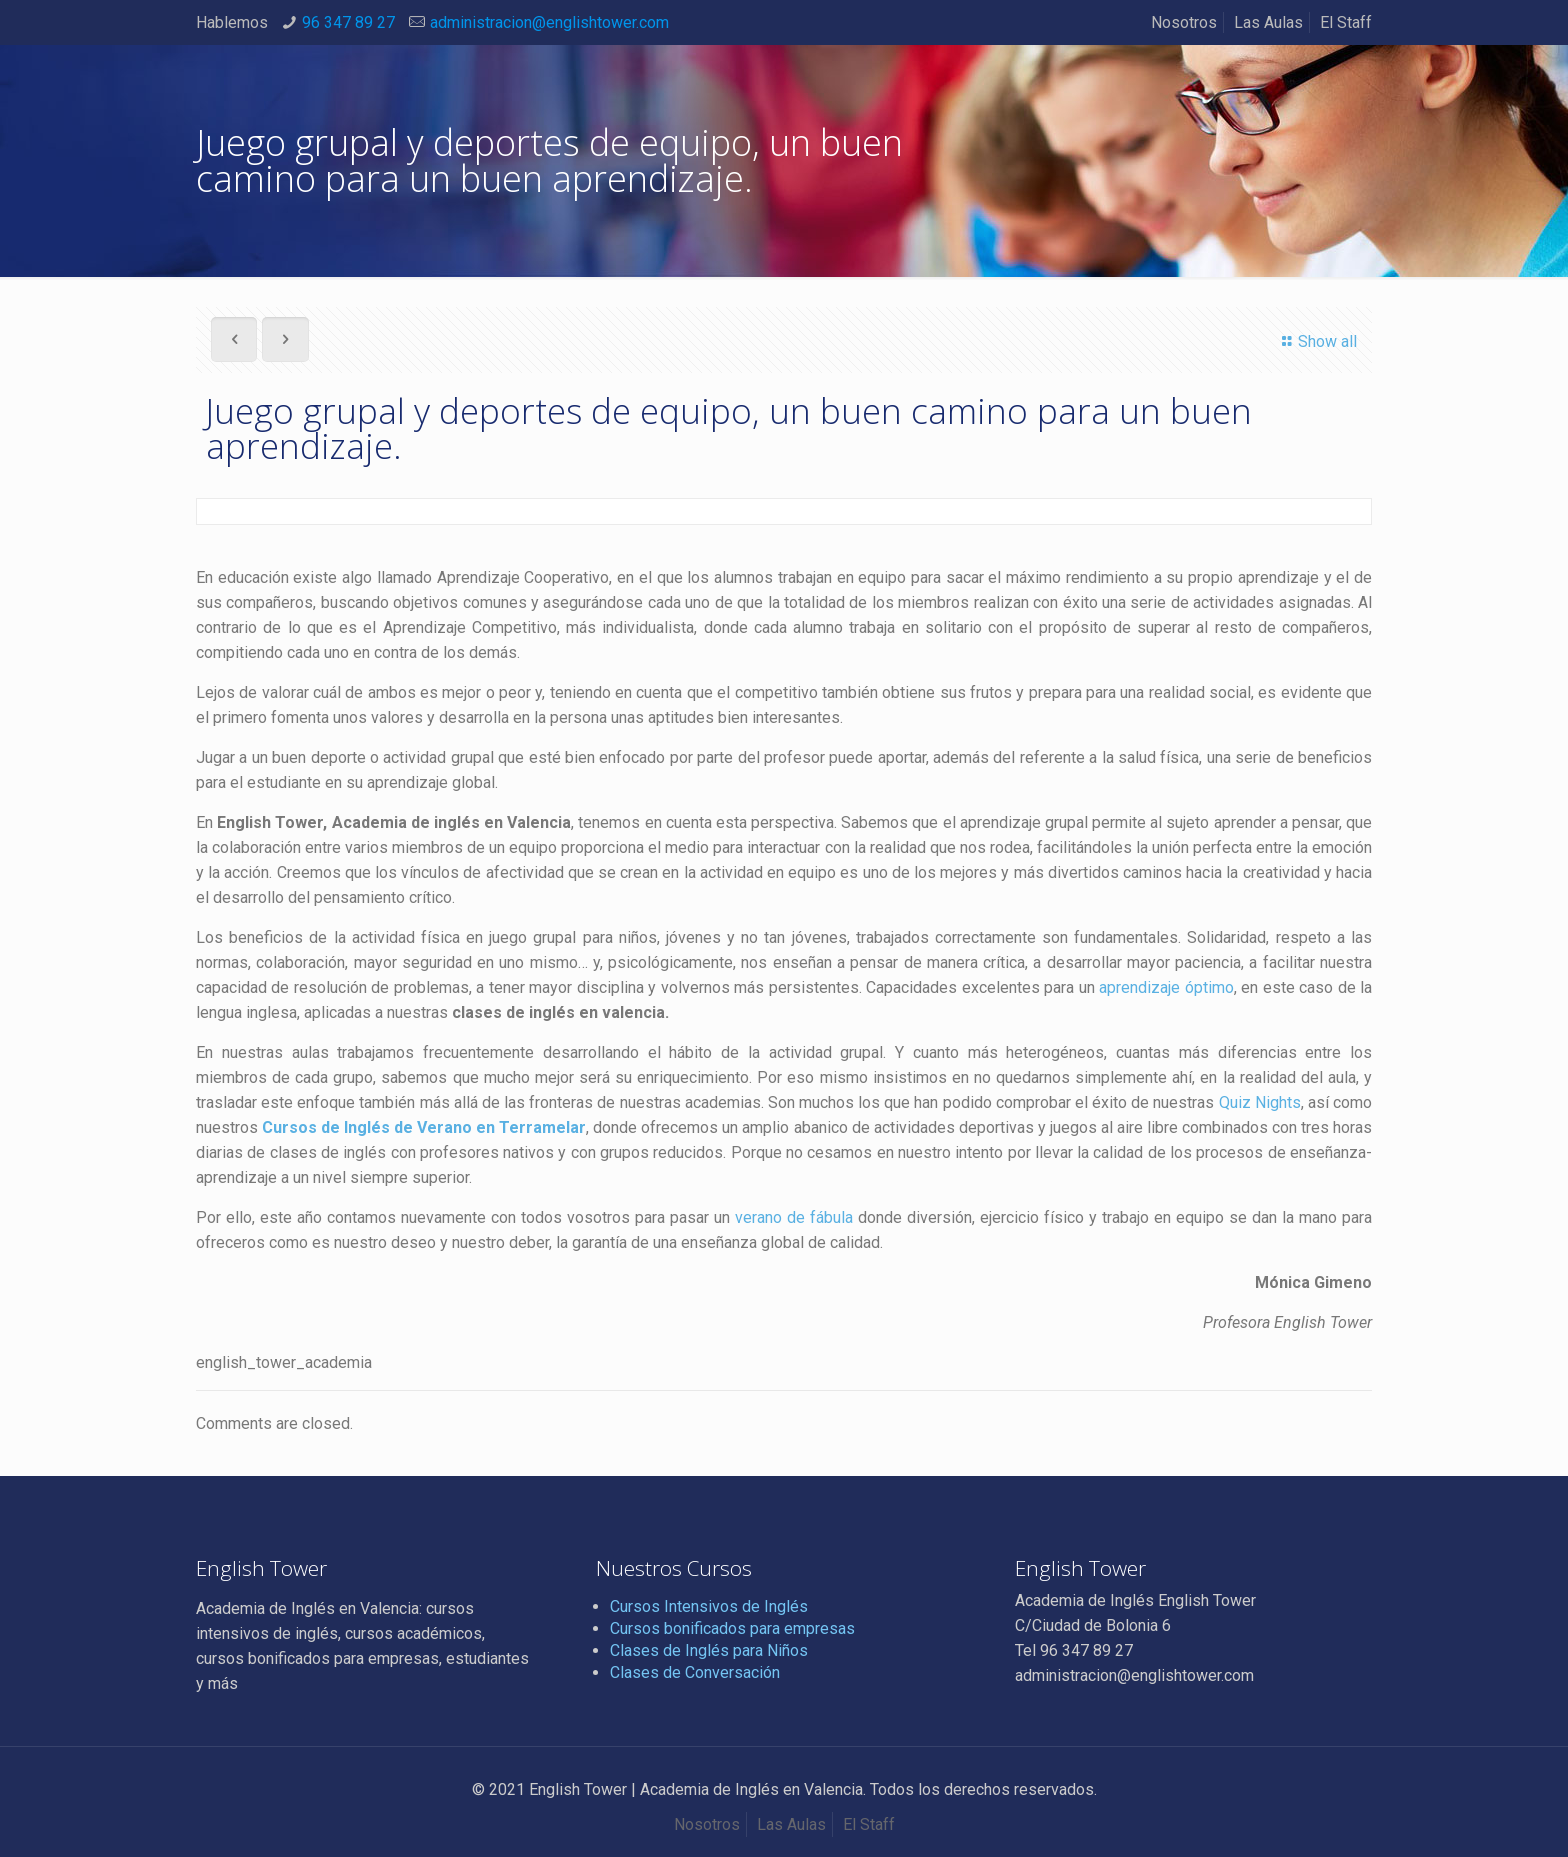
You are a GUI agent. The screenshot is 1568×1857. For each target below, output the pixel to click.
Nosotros (1184, 22)
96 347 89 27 (348, 22)
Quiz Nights (1260, 1102)
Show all (1316, 341)
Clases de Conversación (695, 1672)
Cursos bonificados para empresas (732, 1628)
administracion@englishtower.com (549, 22)
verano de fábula (791, 1217)
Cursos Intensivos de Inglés (709, 1606)
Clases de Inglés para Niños (709, 1650)
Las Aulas (1268, 22)
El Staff (1346, 22)
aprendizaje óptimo (1166, 987)
